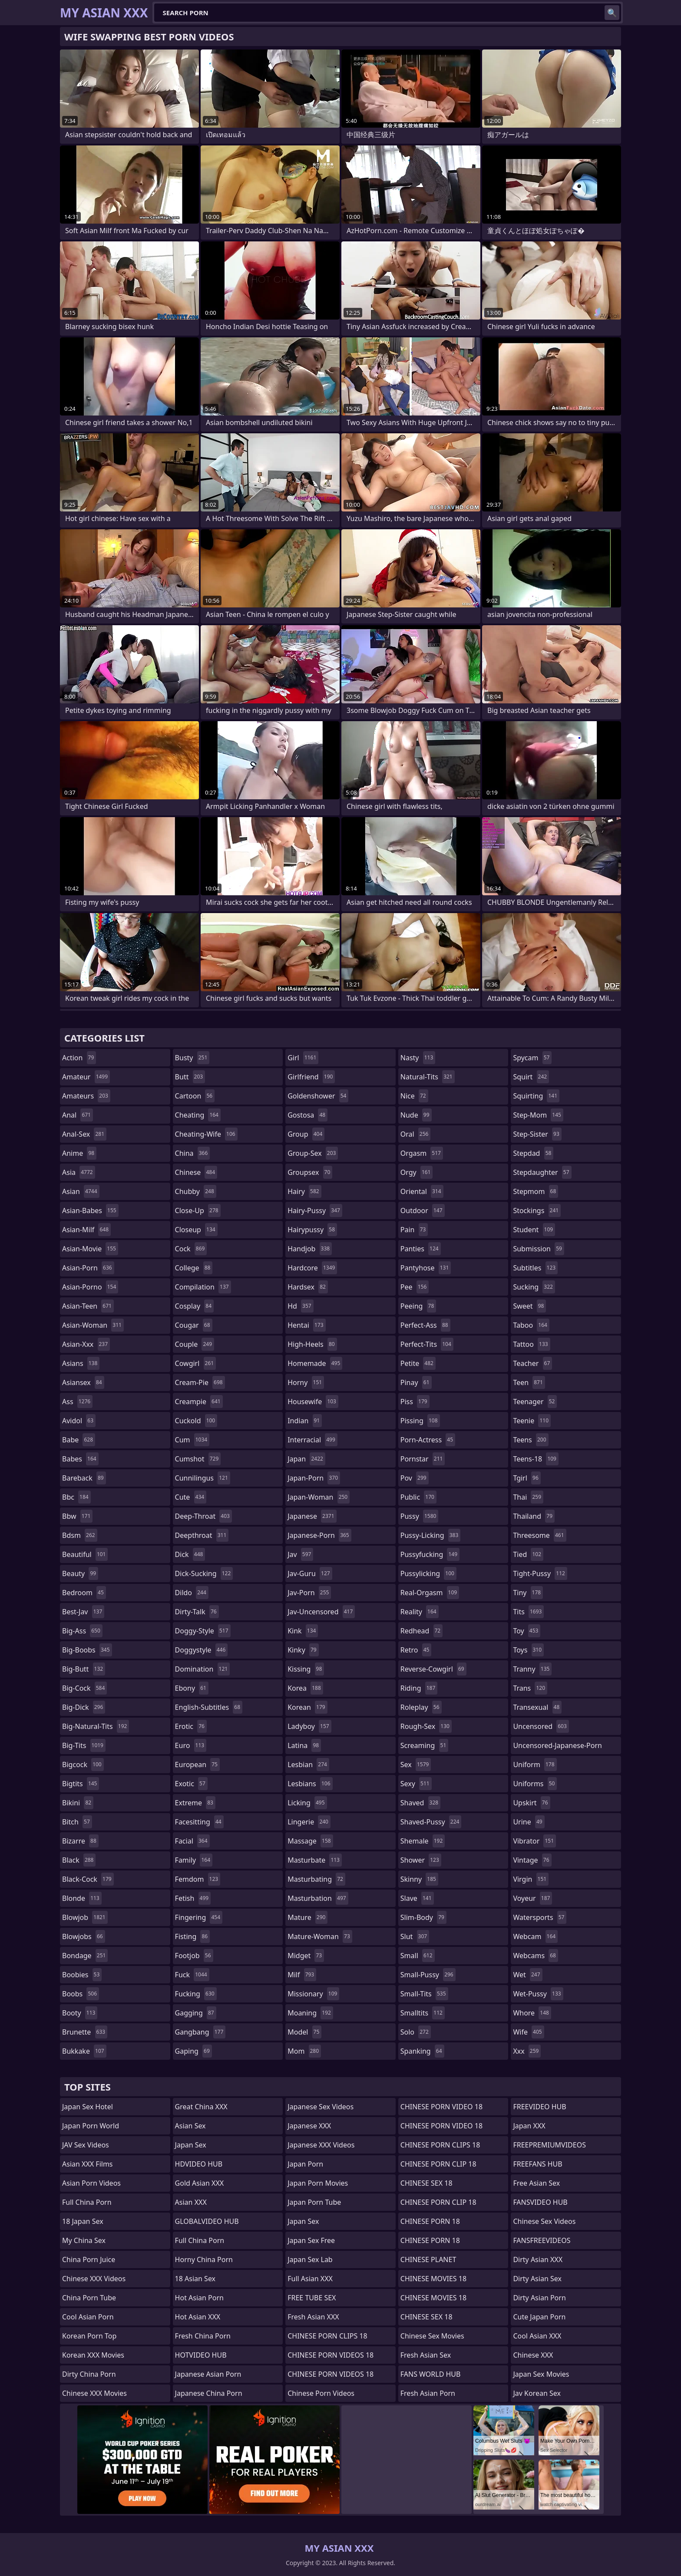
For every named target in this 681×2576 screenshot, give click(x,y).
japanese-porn (319, 1535)
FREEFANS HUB (537, 2164)
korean (307, 1707)
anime (79, 1153)
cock (191, 1248)
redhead (421, 1630)
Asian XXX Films (87, 2164)
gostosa (307, 1114)
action (79, 1057)
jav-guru (310, 1573)
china (192, 1153)
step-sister (537, 1134)
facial (192, 1840)
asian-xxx (86, 1344)
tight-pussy (540, 1573)
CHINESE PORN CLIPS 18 (327, 2336)
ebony (191, 1688)
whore (532, 2012)
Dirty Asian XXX (537, 2259)
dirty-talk (197, 1611)
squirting (536, 1095)
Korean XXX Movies (93, 2355)
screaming (424, 1745)
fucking (196, 1993)
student (534, 1229)
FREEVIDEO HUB (539, 2106)
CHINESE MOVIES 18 (433, 2278)
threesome (539, 1535)
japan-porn (314, 1477)
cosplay (194, 1306)
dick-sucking (204, 1573)
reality (419, 1611)
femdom (198, 1879)
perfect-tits (426, 1344)
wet (527, 1974)
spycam (532, 1057)
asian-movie (90, 1248)
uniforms (535, 1783)
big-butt (83, 1669)
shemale (422, 1840)
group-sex (313, 1153)
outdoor (422, 1210)
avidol (79, 1420)
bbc (76, 1497)
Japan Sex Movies (541, 2374)
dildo (191, 1592)
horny (306, 1382)
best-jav (83, 1611)
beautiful (85, 1554)
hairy (304, 1191)
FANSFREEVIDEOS (541, 2240)
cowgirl (195, 1363)
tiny (528, 1592)
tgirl (526, 1477)
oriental (421, 1191)
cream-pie (200, 1382)
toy (526, 1630)
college (194, 1267)
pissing (420, 1420)
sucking (534, 1286)
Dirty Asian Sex (537, 2278)
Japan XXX (529, 2126)
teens (530, 1439)
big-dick (83, 1707)
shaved (420, 1802)
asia (78, 1172)
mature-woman (320, 1936)
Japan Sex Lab (310, 2259)
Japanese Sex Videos (321, 2106)
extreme (195, 1802)
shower (420, 1860)
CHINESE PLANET (428, 2259)
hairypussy (312, 1229)
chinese (196, 1172)
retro (416, 1649)
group (306, 1134)
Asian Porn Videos (91, 2183)
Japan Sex (190, 2145)
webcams (535, 1955)
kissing (306, 1669)
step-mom (538, 1114)
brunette (84, 2031)
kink (303, 1630)
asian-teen (88, 1306)
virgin (531, 1879)
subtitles (535, 1267)
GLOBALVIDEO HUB (207, 2221)
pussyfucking (430, 1554)
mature (307, 1917)
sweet (529, 1306)
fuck (192, 1974)
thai (528, 1497)
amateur (86, 1076)
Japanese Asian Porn (208, 2374)
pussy (419, 1516)
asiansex (83, 1382)
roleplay (421, 1707)
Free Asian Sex (536, 2183)
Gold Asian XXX (199, 2183)
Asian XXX (191, 2202)
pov (414, 1477)
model (304, 2031)
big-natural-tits (95, 1726)
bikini (77, 1802)
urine (528, 1821)
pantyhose (425, 1267)
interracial (312, 1439)
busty (192, 1057)
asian (80, 1191)
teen (529, 1382)
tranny (532, 1669)
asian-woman (93, 1325)
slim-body (423, 1917)
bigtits (80, 1783)
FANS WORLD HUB (430, 2374)
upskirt (531, 1802)
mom (304, 2051)
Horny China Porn (204, 2259)
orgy (416, 1172)
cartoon (195, 1095)
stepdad (533, 1153)
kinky (303, 1649)
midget (306, 1955)
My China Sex (84, 2240)
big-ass (82, 1630)
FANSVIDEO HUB (540, 2202)
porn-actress (427, 1439)
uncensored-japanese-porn (557, 1747)
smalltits (422, 2012)
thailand (534, 1516)
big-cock (84, 1688)
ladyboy (309, 1726)
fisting (192, 1936)
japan (306, 1458)
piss (415, 1401)
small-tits (424, 1993)
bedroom (84, 1592)
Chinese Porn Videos (321, 2393)
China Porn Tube (89, 2297)
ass (77, 1401)
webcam (535, 1936)
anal (77, 1114)
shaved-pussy (431, 1821)
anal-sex (84, 1134)
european (197, 1764)
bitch (77, 1821)
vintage (532, 1860)
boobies (82, 1974)
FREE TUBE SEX (312, 2297)
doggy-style (203, 1630)
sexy (416, 1783)
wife (528, 2031)
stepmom (535, 1191)
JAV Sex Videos (85, 2145)
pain (414, 1229)
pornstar (422, 1458)
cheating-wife (206, 1134)
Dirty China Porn (89, 2374)
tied (528, 1554)
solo (415, 2031)
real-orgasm (429, 1592)
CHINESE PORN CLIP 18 (438, 2164)
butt (190, 1076)
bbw (77, 1516)
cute (191, 1497)
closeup (196, 1229)
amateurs (86, 1095)
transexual (537, 1707)
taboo (531, 1325)
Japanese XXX (309, 2126)
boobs (80, 1993)
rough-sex (426, 1726)
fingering (198, 1917)
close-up (198, 1210)
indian (305, 1420)
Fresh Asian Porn (427, 2393)
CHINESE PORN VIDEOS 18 (331, 2355)
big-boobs (87, 1649)
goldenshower (318, 1095)
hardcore (312, 1267)
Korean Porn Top (89, 2336)
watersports (539, 1917)
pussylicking (428, 1573)
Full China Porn (87, 2202)
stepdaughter (542, 1172)
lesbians (310, 1783)
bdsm (79, 1535)
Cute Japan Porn (539, 2317)
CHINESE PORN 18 (430, 2221)
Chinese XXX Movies (94, 2393)
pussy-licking (430, 1535)
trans (530, 1688)
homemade (315, 1363)
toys (528, 1649)
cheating (198, 1114)
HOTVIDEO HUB (201, 2355)
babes (80, 1458)
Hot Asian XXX (198, 2317)
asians (80, 1363)
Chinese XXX (533, 2355)
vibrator (534, 1840)
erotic (191, 1726)
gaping (193, 2051)
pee (414, 1286)
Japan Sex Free (311, 2240)
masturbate (315, 1860)
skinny (419, 1879)
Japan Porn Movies (318, 2183)
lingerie (309, 1821)
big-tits (84, 1745)
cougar (193, 1325)
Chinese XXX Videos (94, 2278)
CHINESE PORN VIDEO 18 (441, 2106)
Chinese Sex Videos (544, 2221)
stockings (537, 1210)
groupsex (310, 1172)
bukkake (84, 2051)
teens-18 (536, 1458)
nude (416, 1114)
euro (191, 1745)
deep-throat (203, 1516)
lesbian (308, 1764)
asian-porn (88, 1267)
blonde (82, 1898)
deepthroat (202, 1535)
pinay (416, 1382)
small (417, 1955)
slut (414, 1936)
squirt (531, 1076)
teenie (532, 1420)
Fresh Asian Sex (425, 2355)
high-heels (312, 1344)
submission (538, 1248)
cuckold (196, 1420)
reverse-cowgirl (433, 1669)
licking (307, 1802)
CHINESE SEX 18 (426, 2183)
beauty (80, 1573)
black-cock (88, 1879)
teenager (535, 1401)
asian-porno (90, 1286)
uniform (534, 1764)
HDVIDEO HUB (199, 2164)
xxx (527, 2051)
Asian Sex (190, 2126)
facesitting (199, 1821)
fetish (193, 1898)
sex (415, 1764)
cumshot (198, 1458)
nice (414, 1095)
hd (300, 1306)
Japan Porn (305, 2164)
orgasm (421, 1153)
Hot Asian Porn (199, 2297)
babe (78, 1439)
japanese (312, 1516)
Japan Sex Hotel (87, 2106)
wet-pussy (538, 1993)
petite (418, 1363)
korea (305, 1688)
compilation (203, 1286)
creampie (199, 1401)
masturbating (316, 1879)
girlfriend (311, 1076)
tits (528, 1611)
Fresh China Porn (203, 2336)
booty (79, 2012)
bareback (84, 1477)
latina (304, 1745)
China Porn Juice (88, 2259)
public (418, 1497)
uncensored (541, 1726)
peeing (418, 1306)
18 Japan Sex (82, 2221)
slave (417, 1898)
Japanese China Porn (208, 2393)
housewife (313, 1401)
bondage (85, 1955)
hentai (306, 1325)
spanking (422, 2051)
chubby (195, 1191)
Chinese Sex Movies (432, 2336)
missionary (313, 1993)
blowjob (85, 1917)
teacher (532, 1363)
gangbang (200, 2031)
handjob (310, 1248)
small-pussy (428, 1974)
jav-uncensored (321, 1611)
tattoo (531, 1344)
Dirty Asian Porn (539, 2297)
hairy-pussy (315, 1210)
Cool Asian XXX (537, 2336)
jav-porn (309, 1592)
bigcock (83, 1764)
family (193, 1860)
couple (194, 1344)
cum (192, 1439)
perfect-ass (425, 1325)
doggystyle (201, 1649)
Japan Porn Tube (314, 2202)
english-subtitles (209, 1707)
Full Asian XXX (310, 2278)
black (79, 1860)
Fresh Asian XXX (313, 2317)
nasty (418, 1057)
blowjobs (83, 1936)
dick (190, 1554)
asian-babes (90, 1210)
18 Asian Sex (195, 2278)
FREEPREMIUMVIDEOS (549, 2145)
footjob (194, 1955)
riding (419, 1688)
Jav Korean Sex (537, 2393)
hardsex (308, 1286)
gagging (195, 2012)
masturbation (318, 1898)
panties (420, 1248)
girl (303, 1057)
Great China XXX (201, 2106)
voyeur (532, 1898)
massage (310, 1840)
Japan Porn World (90, 2126)
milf (302, 1974)
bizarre (80, 1840)
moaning (310, 2012)
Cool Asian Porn (88, 2317)
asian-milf (86, 1229)
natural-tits (427, 1076)
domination (202, 1669)
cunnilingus (202, 1477)
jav (300, 1554)
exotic (191, 1783)
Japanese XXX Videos (321, 2145)
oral (415, 1134)
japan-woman (319, 1497)
